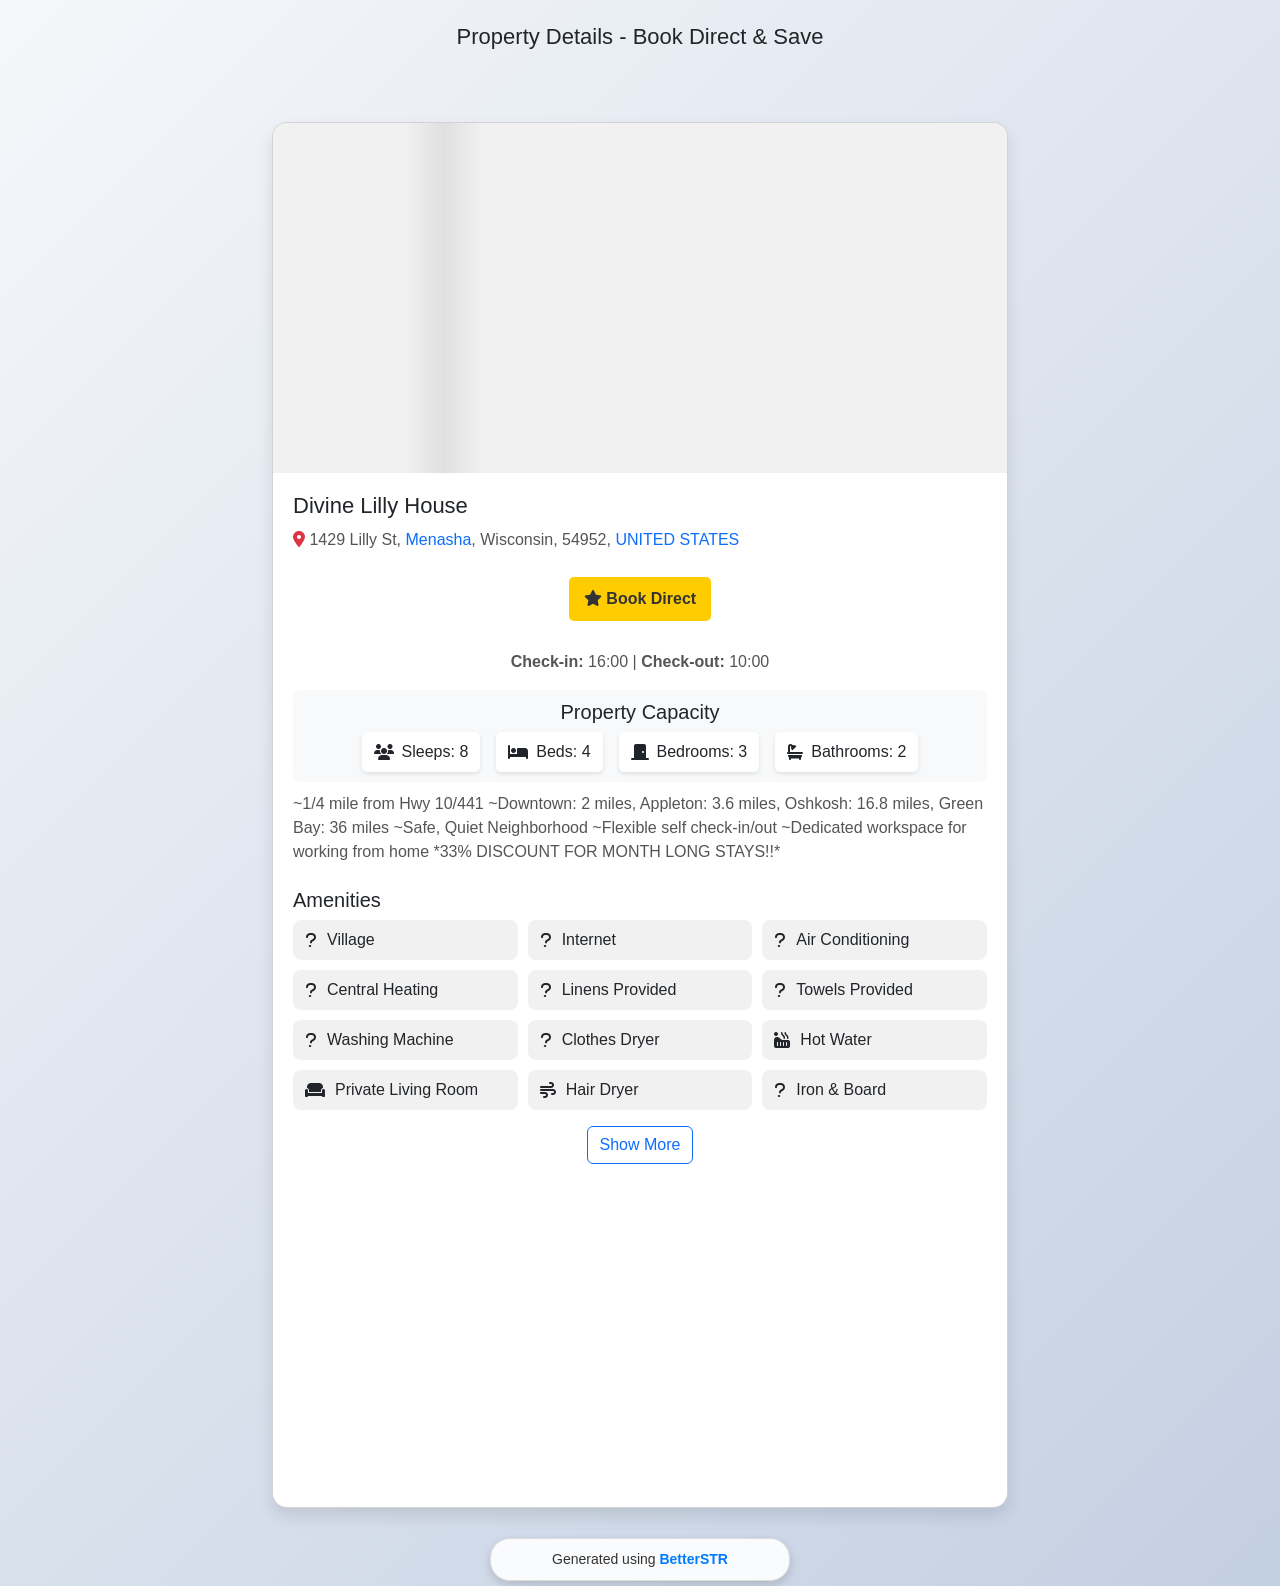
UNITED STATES (677, 539)
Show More (640, 1144)
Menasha (439, 539)
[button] (640, 298)
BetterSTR (693, 1559)
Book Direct (640, 598)
